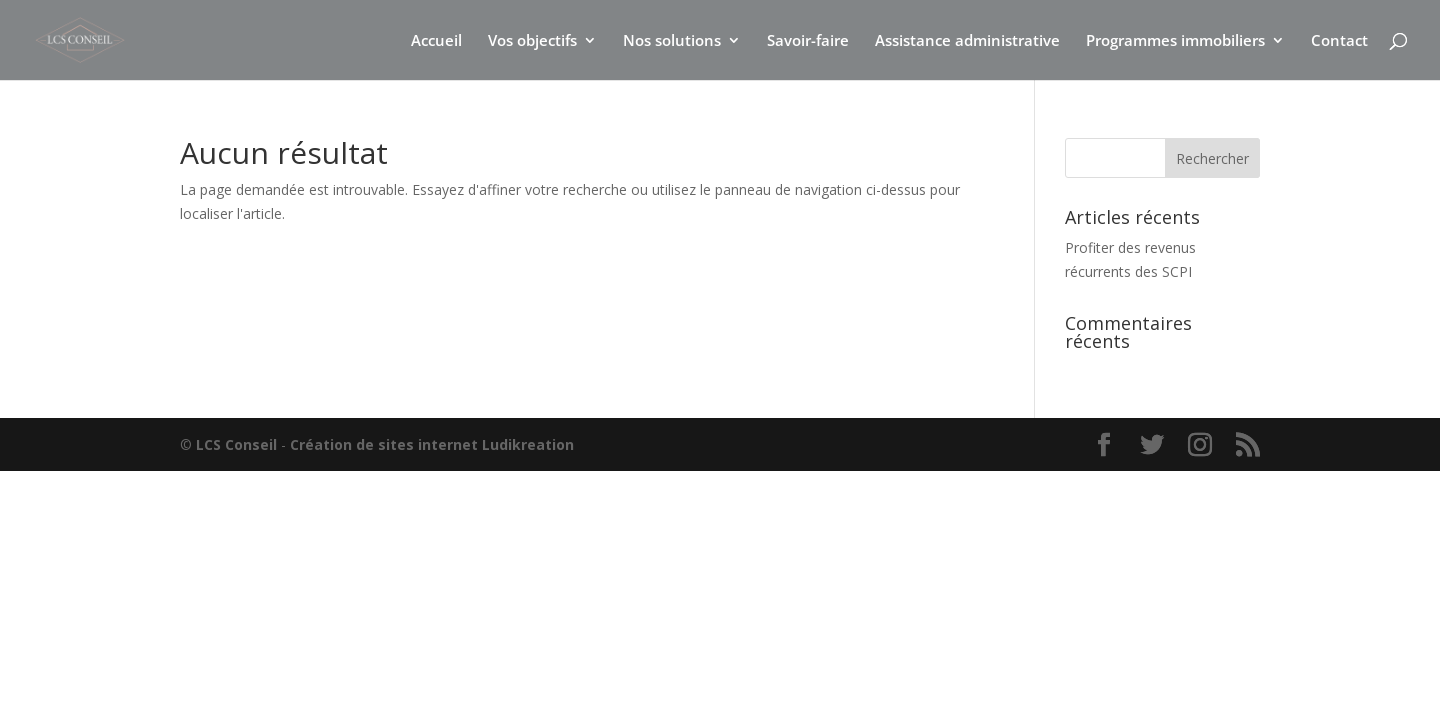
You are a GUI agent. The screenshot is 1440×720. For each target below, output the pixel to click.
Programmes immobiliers (1175, 41)
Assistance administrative (967, 41)
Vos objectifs (532, 41)
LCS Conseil (236, 444)
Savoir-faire (808, 41)
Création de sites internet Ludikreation (432, 444)
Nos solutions (672, 41)
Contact (1339, 41)
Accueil (436, 41)
